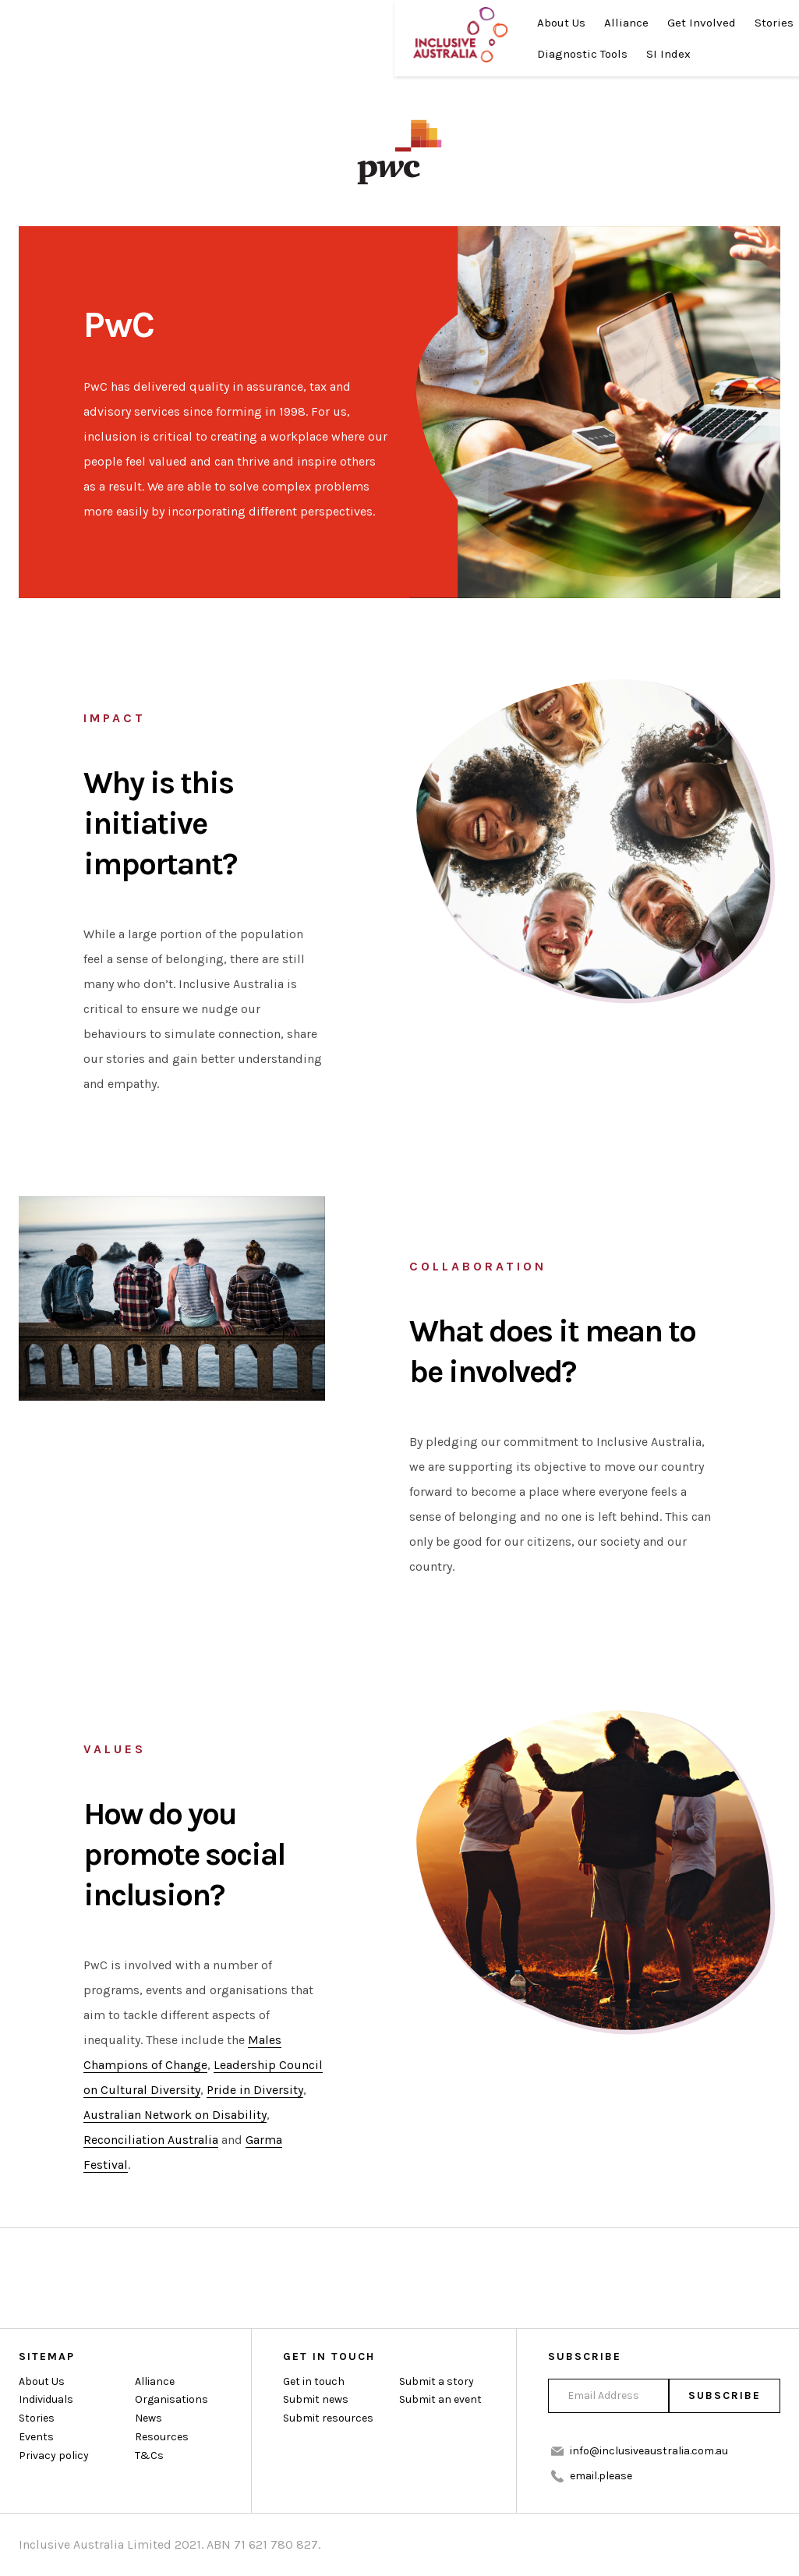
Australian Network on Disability (175, 2114)
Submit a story (436, 2381)
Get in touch (314, 2381)
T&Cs (149, 2456)
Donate (635, 39)
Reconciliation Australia (150, 2139)
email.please (601, 2475)
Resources (175, 55)
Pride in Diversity (255, 2089)
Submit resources (328, 2418)
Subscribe (724, 2395)
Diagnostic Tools (266, 55)
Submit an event (440, 2400)
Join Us (744, 39)
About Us (171, 23)
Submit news (315, 2400)
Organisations (171, 2400)
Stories (383, 23)
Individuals (46, 2400)
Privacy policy (54, 2456)
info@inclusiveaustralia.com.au (649, 2450)
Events (36, 2437)
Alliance (236, 23)
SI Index (353, 55)
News (436, 23)
